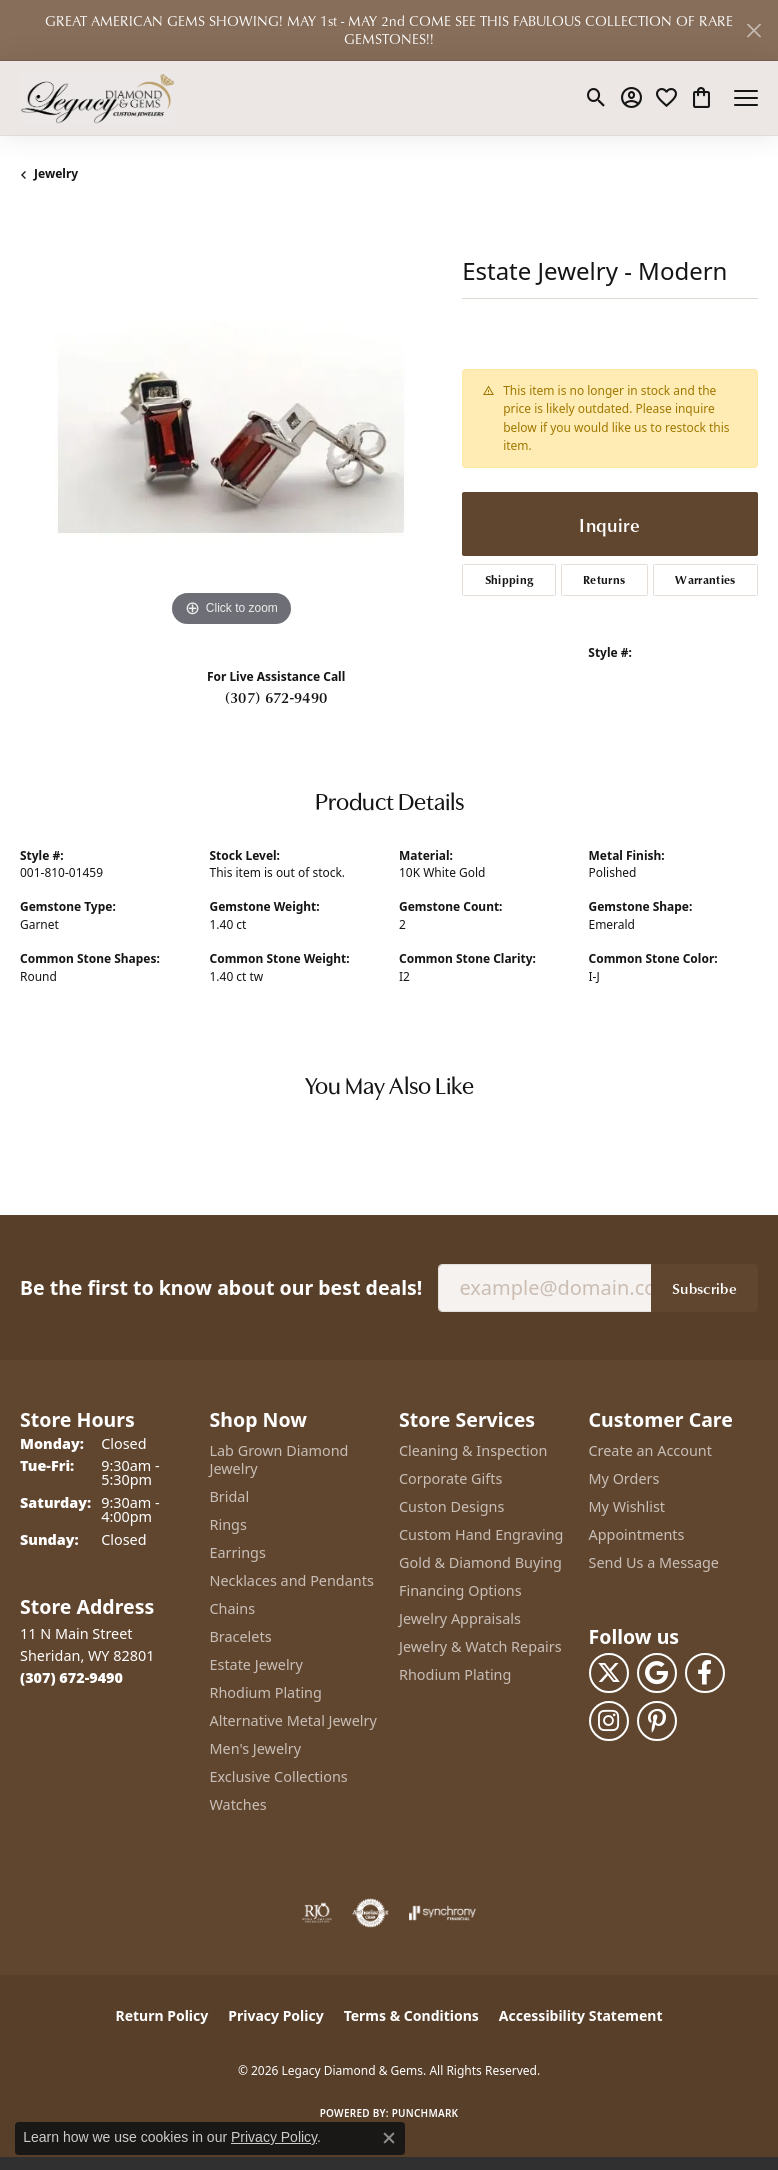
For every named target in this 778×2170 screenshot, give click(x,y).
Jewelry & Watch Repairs (480, 1646)
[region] (231, 421)
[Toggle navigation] (746, 98)
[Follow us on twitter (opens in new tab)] (609, 1673)
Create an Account (650, 1450)
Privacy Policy (275, 2015)
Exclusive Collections (279, 1776)
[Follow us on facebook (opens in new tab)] (705, 1673)
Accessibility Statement (581, 2015)
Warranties (705, 579)
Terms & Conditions (411, 2015)
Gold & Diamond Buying (480, 1562)
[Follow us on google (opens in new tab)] (657, 1673)
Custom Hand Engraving (481, 1534)
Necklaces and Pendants (292, 1580)
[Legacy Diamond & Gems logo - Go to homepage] (97, 98)
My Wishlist (627, 1506)
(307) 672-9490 (276, 697)
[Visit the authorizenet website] (370, 1913)
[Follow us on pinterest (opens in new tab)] (657, 1721)
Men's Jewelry (256, 1748)
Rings (228, 1524)
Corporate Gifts (450, 1478)
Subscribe (704, 1288)
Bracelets (241, 1636)
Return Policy (162, 2015)
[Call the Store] (71, 1677)
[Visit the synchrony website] (442, 1913)
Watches (238, 1804)
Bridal (230, 1496)
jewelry (56, 173)
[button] (596, 98)
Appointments (637, 1534)
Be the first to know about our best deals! (221, 1287)
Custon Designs (451, 1506)
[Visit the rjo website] (317, 1913)
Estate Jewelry (256, 1664)
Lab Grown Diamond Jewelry (279, 1459)
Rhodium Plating (266, 1692)
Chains (233, 1608)
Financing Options (460, 1590)
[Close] (753, 30)
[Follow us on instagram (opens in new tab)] (609, 1721)
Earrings (238, 1552)
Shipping (509, 579)
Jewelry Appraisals (460, 1618)
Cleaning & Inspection (473, 1450)
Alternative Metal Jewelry (293, 1720)
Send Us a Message (654, 1562)
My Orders (624, 1478)
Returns (604, 579)
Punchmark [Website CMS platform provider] (425, 2113)
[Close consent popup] (389, 2138)
